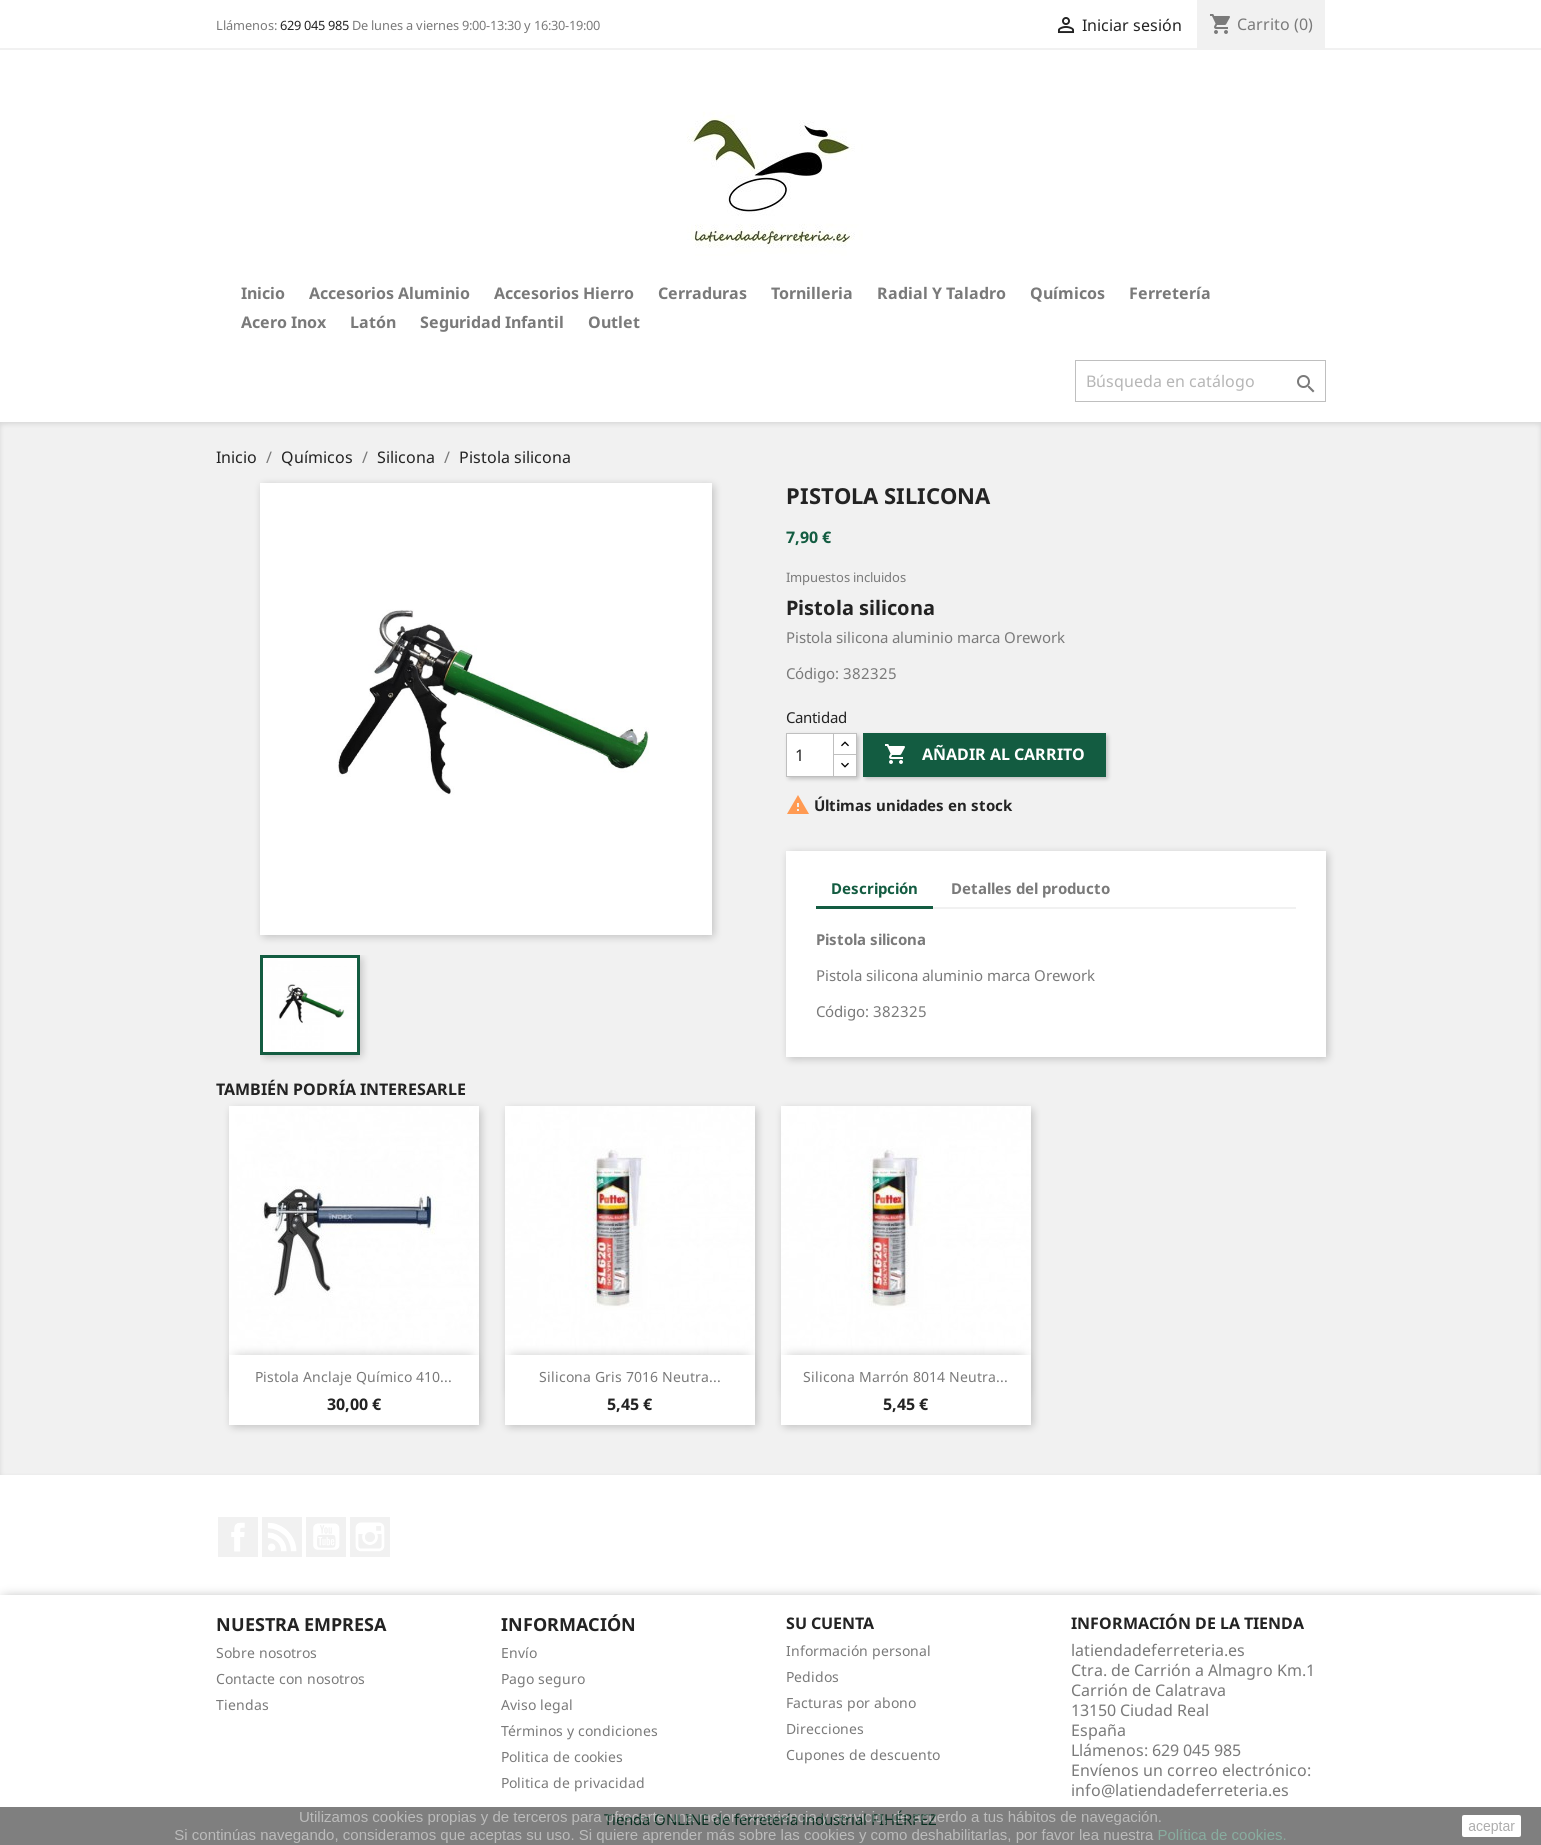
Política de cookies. (1221, 1834)
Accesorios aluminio (389, 293)
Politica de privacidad (573, 1782)
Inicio (263, 293)
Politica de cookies (562, 1756)
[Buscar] (1200, 381)
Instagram (370, 1537)
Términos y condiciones (579, 1730)
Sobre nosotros (266, 1652)
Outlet (614, 322)
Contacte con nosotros (290, 1678)
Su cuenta (830, 1623)
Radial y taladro (941, 293)
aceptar (1491, 1826)
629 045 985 (314, 25)
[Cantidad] (810, 755)
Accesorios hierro (564, 293)
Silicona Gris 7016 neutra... (630, 1376)
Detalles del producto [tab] (1030, 888)
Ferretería (1170, 293)
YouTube (326, 1537)
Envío (519, 1652)
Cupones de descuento (863, 1754)
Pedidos (812, 1676)
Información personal (858, 1650)
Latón (373, 322)
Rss (282, 1537)
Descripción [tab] (874, 888)
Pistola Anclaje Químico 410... (353, 1376)
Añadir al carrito (984, 755)
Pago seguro (543, 1678)
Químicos (1067, 293)
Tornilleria (812, 293)
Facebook (238, 1537)
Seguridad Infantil (492, 322)
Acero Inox (283, 322)
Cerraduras (702, 293)
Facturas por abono (851, 1702)
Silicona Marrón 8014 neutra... (905, 1376)
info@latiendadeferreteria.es (1180, 1790)
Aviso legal (537, 1704)
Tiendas (242, 1704)
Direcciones (825, 1728)
